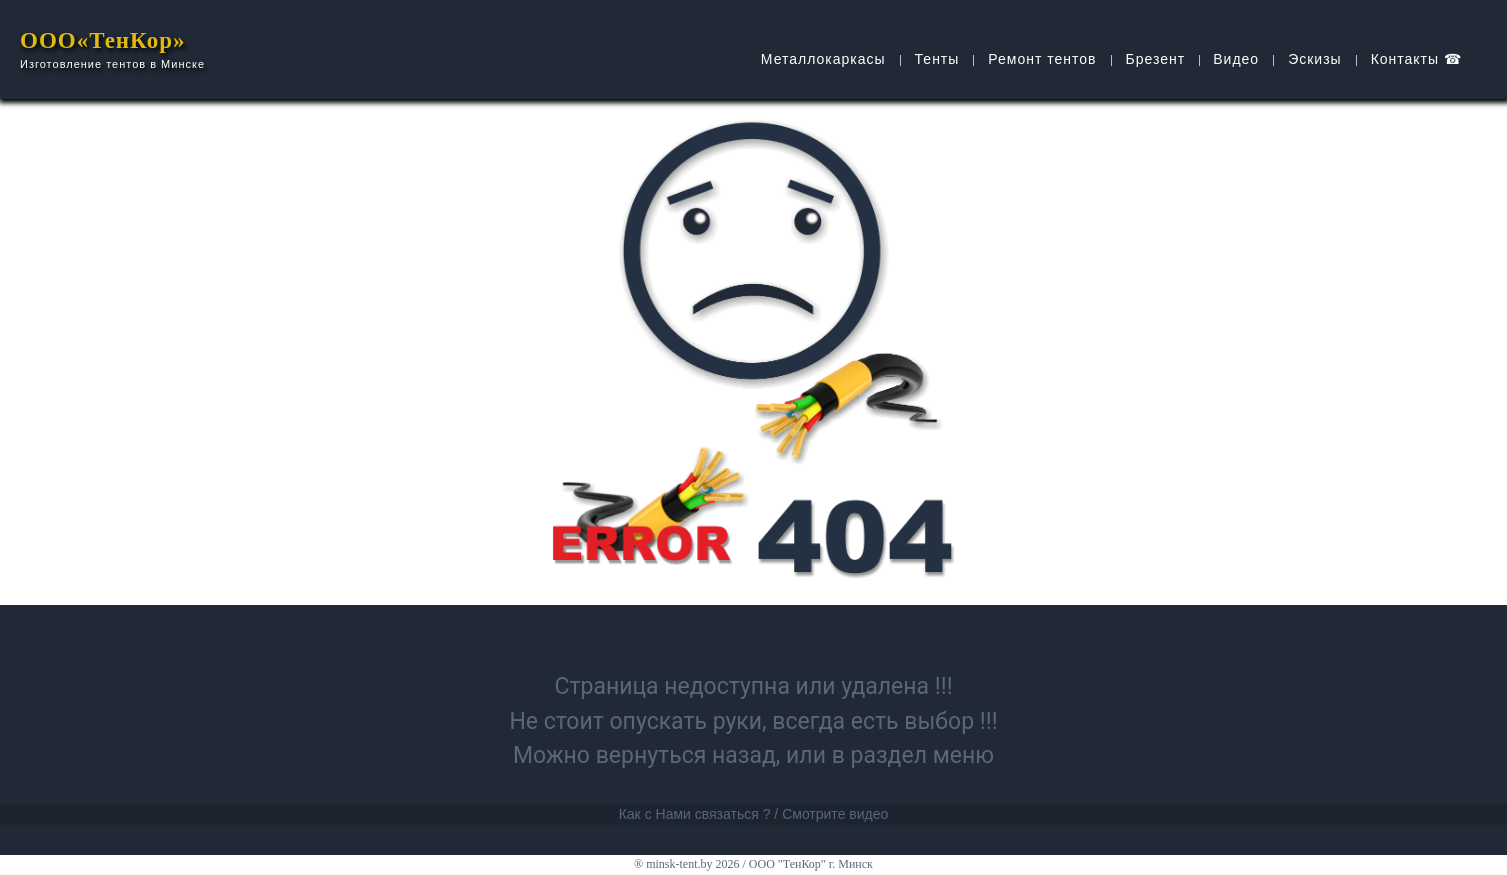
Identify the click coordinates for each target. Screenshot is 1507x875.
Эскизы (1315, 59)
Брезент (1156, 59)
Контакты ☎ (1416, 59)
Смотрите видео (835, 814)
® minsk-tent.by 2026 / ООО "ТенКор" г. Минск (753, 864)
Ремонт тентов (1042, 59)
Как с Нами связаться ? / (699, 814)
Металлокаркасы (823, 59)
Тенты (937, 59)
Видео (1236, 59)
